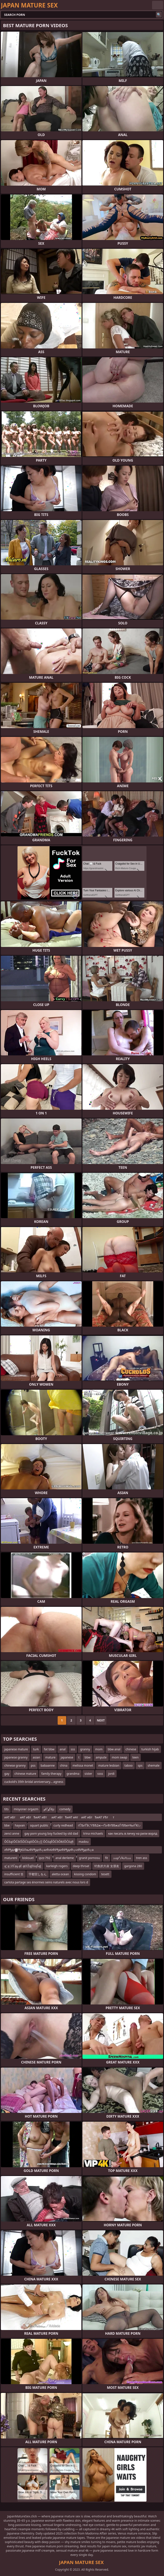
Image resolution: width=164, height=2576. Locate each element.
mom (99, 1749)
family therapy (51, 1774)
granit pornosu (89, 1858)
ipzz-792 (44, 1858)
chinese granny (15, 1765)
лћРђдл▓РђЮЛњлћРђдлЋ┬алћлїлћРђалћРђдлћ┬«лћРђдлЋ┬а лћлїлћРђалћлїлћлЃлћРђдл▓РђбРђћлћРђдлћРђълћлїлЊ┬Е (49, 1850)
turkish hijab (150, 1749)
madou (84, 1842)
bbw (88, 1757)
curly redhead (63, 1825)
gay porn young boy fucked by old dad (51, 1833)
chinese (131, 1749)
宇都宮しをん (38, 1874)
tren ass (141, 1858)
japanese (67, 1757)
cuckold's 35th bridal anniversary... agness (33, 1782)
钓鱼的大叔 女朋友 (106, 1866)
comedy (64, 1809)
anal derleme (64, 1858)
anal (63, 1749)
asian (36, 1757)
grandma (73, 1774)
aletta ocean (60, 1874)
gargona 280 (133, 1866)
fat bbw (49, 1749)
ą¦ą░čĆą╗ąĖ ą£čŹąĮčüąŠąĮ (22, 1866)
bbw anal (114, 1749)
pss (33, 1765)
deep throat (81, 1866)
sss (73, 1749)
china (63, 1765)
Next (101, 1720)
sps (140, 1765)
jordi (111, 1774)
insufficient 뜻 (13, 1874)
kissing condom (85, 1874)
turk (36, 1749)
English (157, 5)
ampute (101, 1757)
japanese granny (16, 1757)
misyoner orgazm (26, 1809)
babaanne (48, 1765)
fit (106, 1858)
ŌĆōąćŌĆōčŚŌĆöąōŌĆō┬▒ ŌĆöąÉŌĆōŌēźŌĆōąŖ (38, 1842)
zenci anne (11, 1833)
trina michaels (93, 1833)
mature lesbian (108, 1765)
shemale (154, 1765)
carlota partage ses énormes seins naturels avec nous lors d (46, 1882)
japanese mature (16, 1749)
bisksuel (28, 1858)
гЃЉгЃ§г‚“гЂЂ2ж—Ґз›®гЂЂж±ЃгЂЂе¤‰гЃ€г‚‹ (109, 1825)
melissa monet (83, 1765)
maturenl (10, 1858)
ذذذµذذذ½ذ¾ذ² (122, 1858)
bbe (7, 1825)
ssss (100, 1774)
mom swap (119, 1757)
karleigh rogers (57, 1866)
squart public (39, 1825)
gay (6, 1774)
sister (88, 1774)
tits (6, 1809)
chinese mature (25, 1774)
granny (85, 1749)
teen (135, 1757)
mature (50, 1757)
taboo (128, 1765)
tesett (105, 1874)
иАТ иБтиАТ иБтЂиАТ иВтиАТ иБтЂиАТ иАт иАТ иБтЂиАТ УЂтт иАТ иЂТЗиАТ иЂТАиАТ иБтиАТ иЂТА (61, 1818)
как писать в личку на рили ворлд (132, 1833)
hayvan (20, 1825)
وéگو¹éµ (49, 1809)
